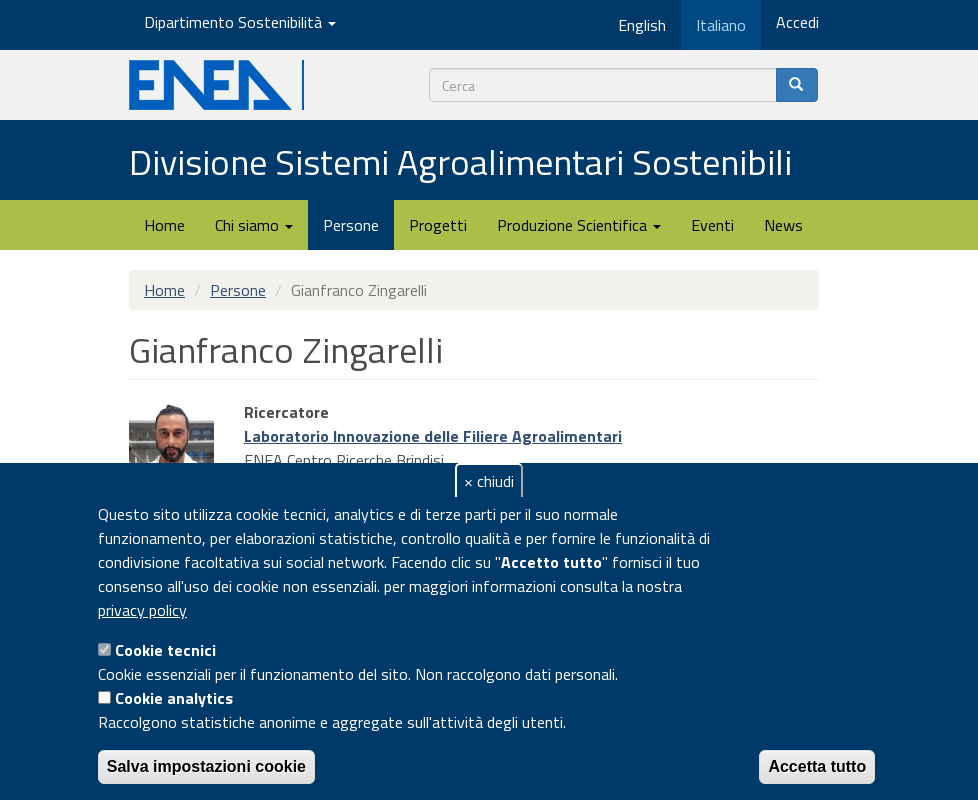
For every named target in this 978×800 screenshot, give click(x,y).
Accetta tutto (817, 766)
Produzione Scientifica (579, 225)
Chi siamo (254, 225)
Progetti (438, 225)
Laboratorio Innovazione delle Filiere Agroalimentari (433, 436)
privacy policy (142, 610)
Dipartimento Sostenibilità (240, 22)
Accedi (797, 22)
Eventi (712, 225)
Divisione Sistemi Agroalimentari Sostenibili (460, 161)
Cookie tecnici (165, 650)
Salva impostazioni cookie (206, 766)
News (783, 225)
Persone (351, 225)
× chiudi (489, 481)
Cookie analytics (174, 698)
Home (164, 225)
